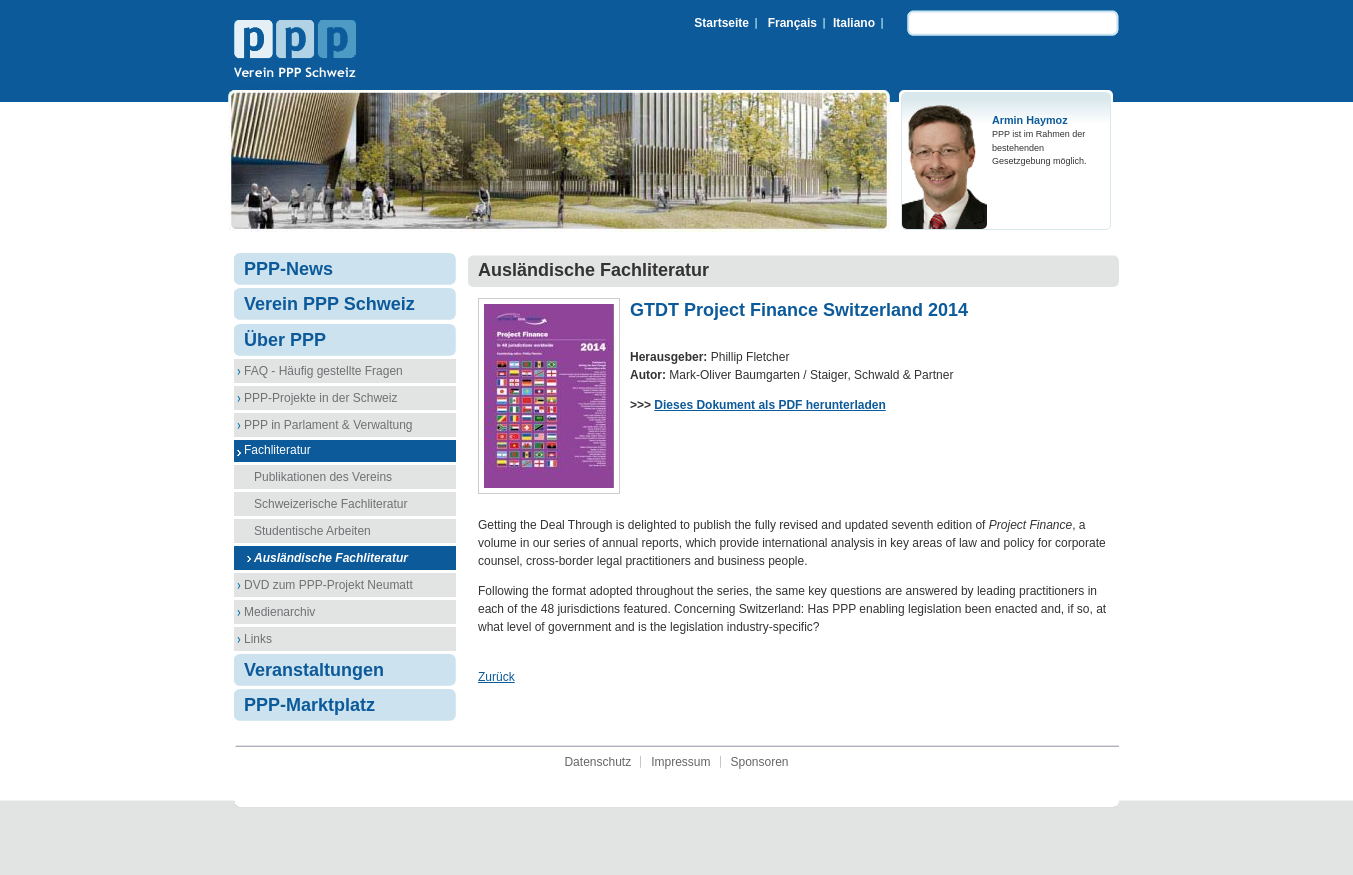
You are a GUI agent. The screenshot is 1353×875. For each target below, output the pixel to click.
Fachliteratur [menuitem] (277, 450)
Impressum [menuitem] (680, 762)
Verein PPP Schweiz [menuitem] (329, 304)
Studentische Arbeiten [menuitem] (312, 531)
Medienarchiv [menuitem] (279, 612)
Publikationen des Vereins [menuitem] (323, 477)
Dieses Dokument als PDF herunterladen (769, 405)
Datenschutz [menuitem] (597, 762)
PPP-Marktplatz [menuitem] (309, 705)
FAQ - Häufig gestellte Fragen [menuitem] (323, 371)
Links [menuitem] (258, 639)
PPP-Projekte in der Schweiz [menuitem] (320, 398)
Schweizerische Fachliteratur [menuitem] (330, 504)
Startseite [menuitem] (721, 23)
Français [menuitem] (792, 23)
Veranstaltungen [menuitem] (314, 670)
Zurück (496, 677)
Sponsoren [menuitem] (760, 762)
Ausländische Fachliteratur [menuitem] (331, 558)
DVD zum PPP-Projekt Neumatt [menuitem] (328, 585)
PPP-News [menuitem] (288, 269)
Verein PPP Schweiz (295, 51)
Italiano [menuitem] (854, 23)
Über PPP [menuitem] (285, 340)
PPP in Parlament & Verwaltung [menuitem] (328, 425)
